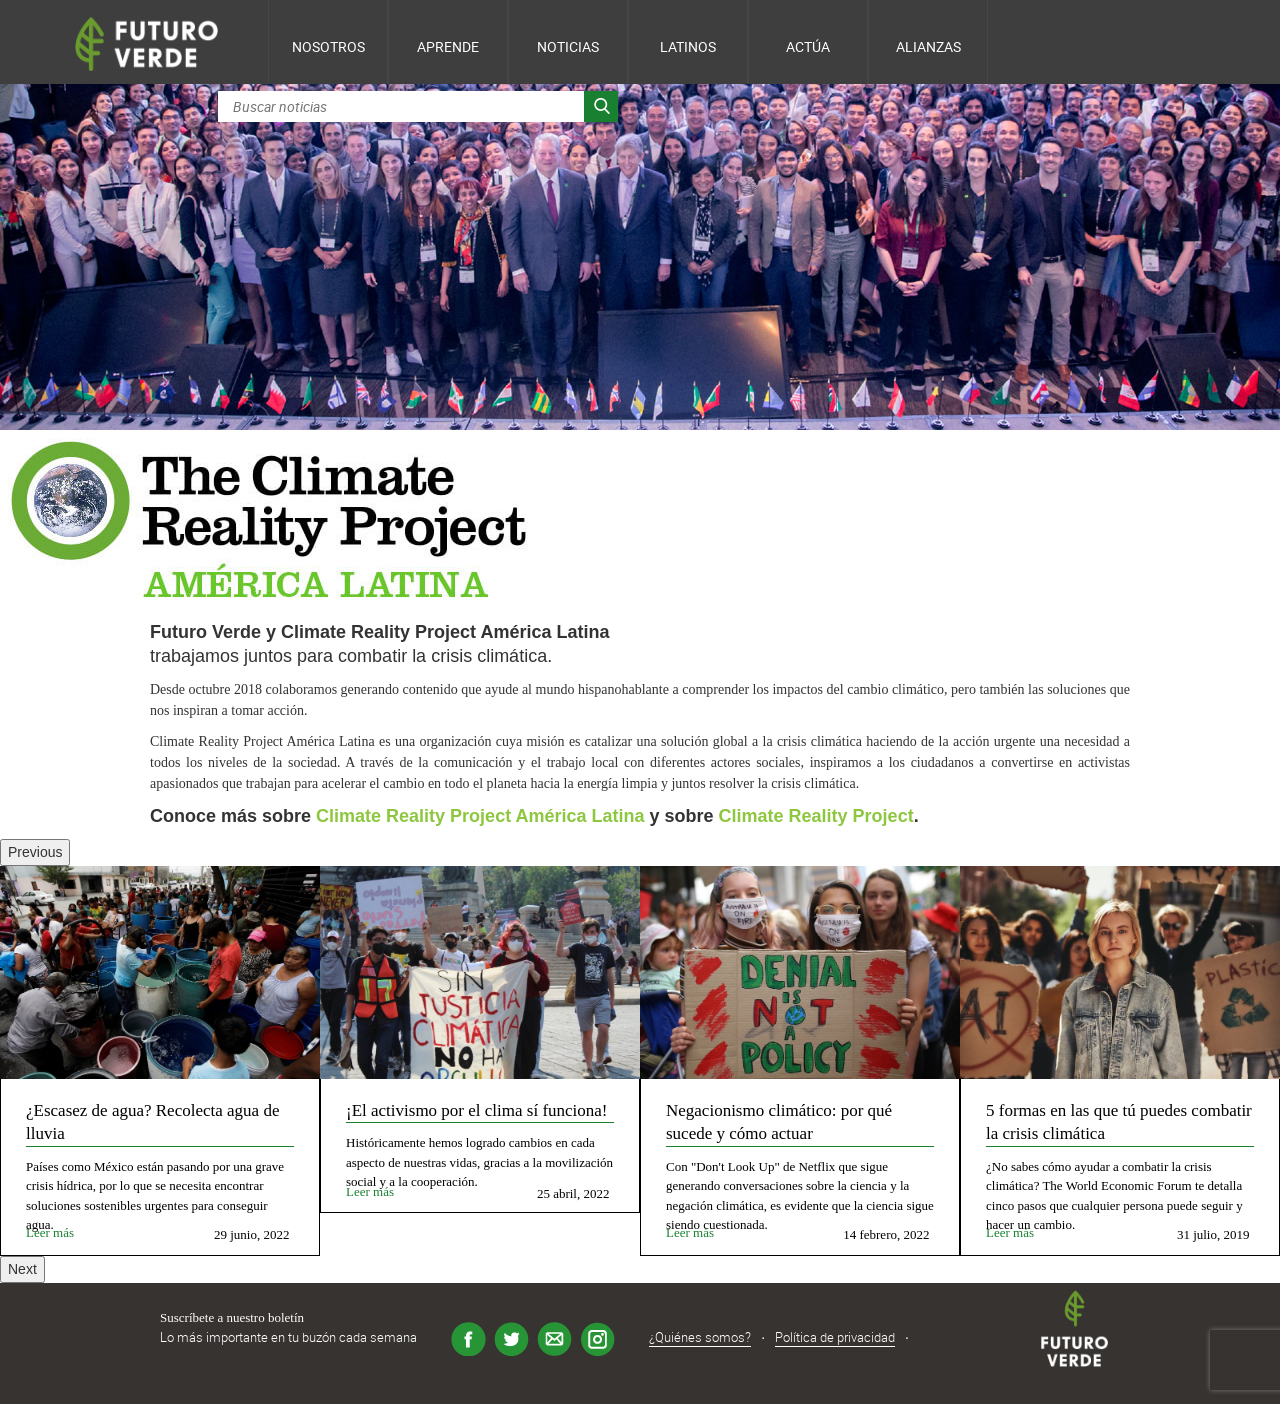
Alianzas (928, 46)
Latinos (688, 46)
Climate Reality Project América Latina (480, 816)
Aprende (448, 46)
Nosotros (328, 46)
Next (22, 1269)
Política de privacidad (835, 1337)
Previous (35, 852)
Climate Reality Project (816, 816)
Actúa (808, 46)
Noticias (568, 46)
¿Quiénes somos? (700, 1337)
